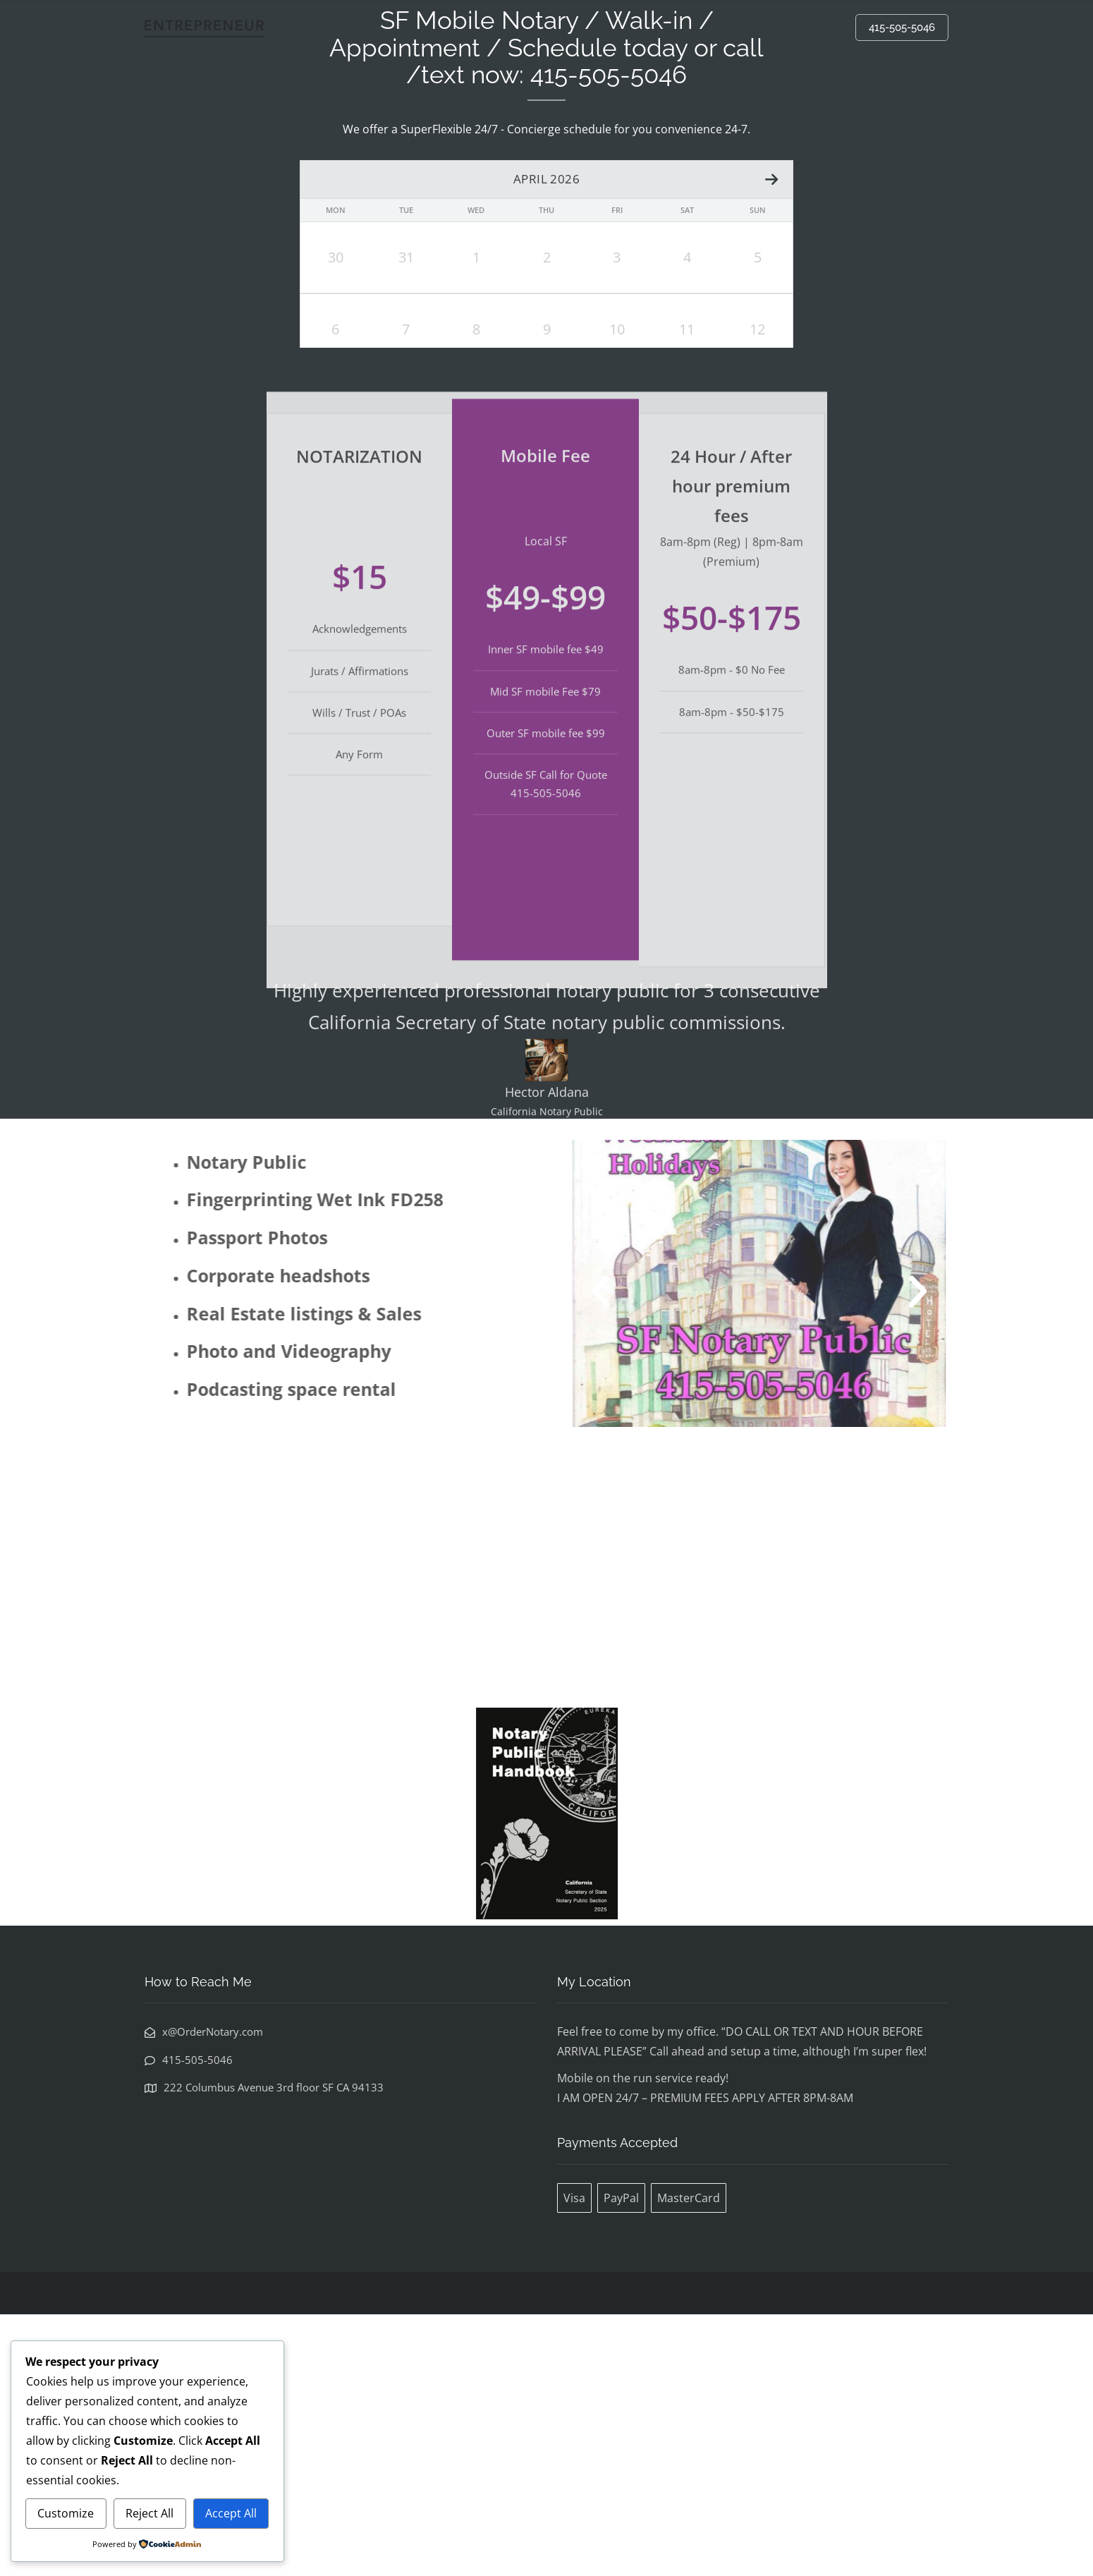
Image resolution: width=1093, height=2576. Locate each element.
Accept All (231, 2513)
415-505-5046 (902, 27)
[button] (648, 1552)
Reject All (149, 2513)
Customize (65, 2513)
